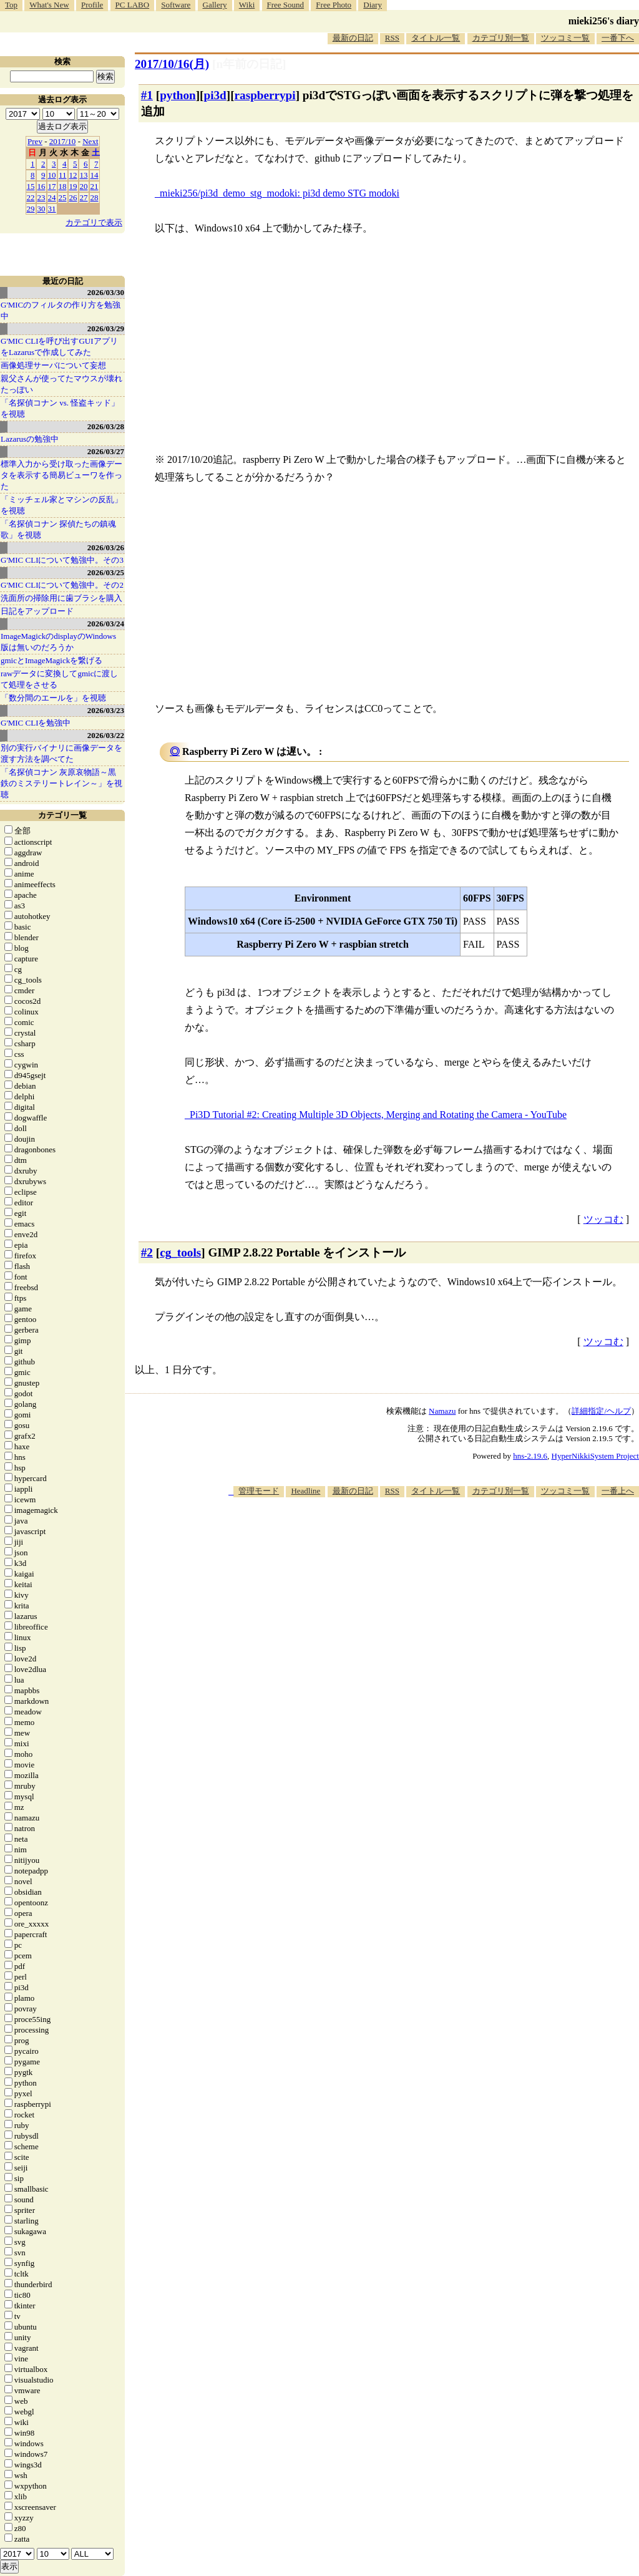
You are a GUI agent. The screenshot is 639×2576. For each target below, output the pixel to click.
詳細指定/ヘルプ (601, 1411)
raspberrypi (265, 95)
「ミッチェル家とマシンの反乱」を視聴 (61, 505)
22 (31, 197)
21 (94, 186)
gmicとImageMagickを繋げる (51, 660)
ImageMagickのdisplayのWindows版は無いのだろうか (58, 641)
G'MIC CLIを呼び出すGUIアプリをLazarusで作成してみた (59, 346)
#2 (147, 1252)
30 (41, 208)
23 (41, 197)
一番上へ (618, 1490)
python (178, 95)
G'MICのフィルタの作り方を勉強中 (60, 310)
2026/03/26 (105, 547)
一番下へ (618, 37)
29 (31, 208)
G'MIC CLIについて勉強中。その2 (62, 585)
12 (73, 175)
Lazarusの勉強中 (30, 439)
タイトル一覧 (435, 37)
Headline (305, 1490)
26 (73, 197)
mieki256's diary (603, 21)
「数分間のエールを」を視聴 (53, 697)
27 (84, 197)
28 (94, 197)
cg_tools (180, 1252)
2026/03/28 (105, 426)
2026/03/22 (105, 735)
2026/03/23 (105, 710)
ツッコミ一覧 (565, 37)
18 (63, 186)
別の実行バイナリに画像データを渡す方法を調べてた (61, 753)
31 (52, 208)
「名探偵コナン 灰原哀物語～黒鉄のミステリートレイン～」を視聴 (61, 783)
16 (41, 186)
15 (31, 186)
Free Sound (286, 4)
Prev (34, 141)
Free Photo (333, 4)
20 (84, 186)
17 (52, 186)
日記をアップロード (37, 611)
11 (63, 175)
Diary (372, 4)
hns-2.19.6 (530, 1456)
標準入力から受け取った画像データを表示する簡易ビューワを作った (61, 475)
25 (63, 197)
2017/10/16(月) (172, 63)
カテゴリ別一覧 (500, 37)
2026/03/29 (105, 328)
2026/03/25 (105, 572)
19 (73, 186)
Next (90, 141)
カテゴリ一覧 (62, 815)
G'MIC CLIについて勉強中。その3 (62, 560)
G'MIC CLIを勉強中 (36, 722)
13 (84, 175)
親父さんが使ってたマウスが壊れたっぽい (61, 384)
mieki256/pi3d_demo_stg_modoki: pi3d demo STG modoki (279, 193)
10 (52, 175)
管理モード (258, 1490)
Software (175, 4)
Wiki (247, 4)
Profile (92, 4)
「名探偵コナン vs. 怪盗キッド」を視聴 (60, 408)
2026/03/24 (105, 623)
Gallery (215, 4)
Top (11, 4)
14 (94, 175)
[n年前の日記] (249, 63)
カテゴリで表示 (94, 222)
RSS (392, 37)
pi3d (215, 95)
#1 (147, 95)
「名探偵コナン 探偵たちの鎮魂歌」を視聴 (58, 529)
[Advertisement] (412, 1535)
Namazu (442, 1411)
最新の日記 (353, 37)
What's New (49, 4)
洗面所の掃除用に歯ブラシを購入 (61, 598)
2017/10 (62, 141)
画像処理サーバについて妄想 (53, 365)
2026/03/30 (105, 292)
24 (52, 197)
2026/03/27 (105, 451)
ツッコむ (603, 1219)
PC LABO (132, 4)
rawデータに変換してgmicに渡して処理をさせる (59, 679)
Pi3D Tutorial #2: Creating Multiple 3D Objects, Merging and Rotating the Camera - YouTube (378, 1114)
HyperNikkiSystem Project (595, 1456)
